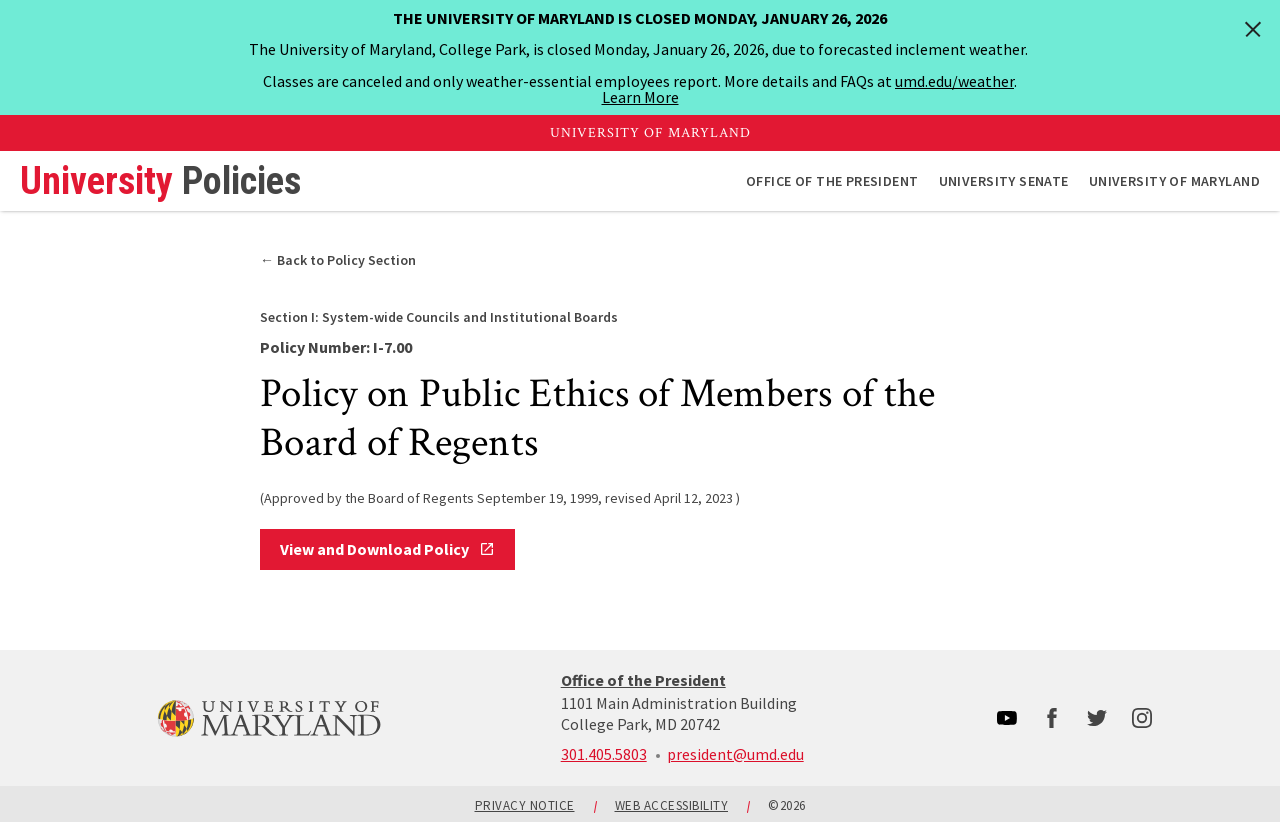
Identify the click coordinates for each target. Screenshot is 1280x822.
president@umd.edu (735, 754)
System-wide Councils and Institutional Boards (439, 317)
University (160, 181)
